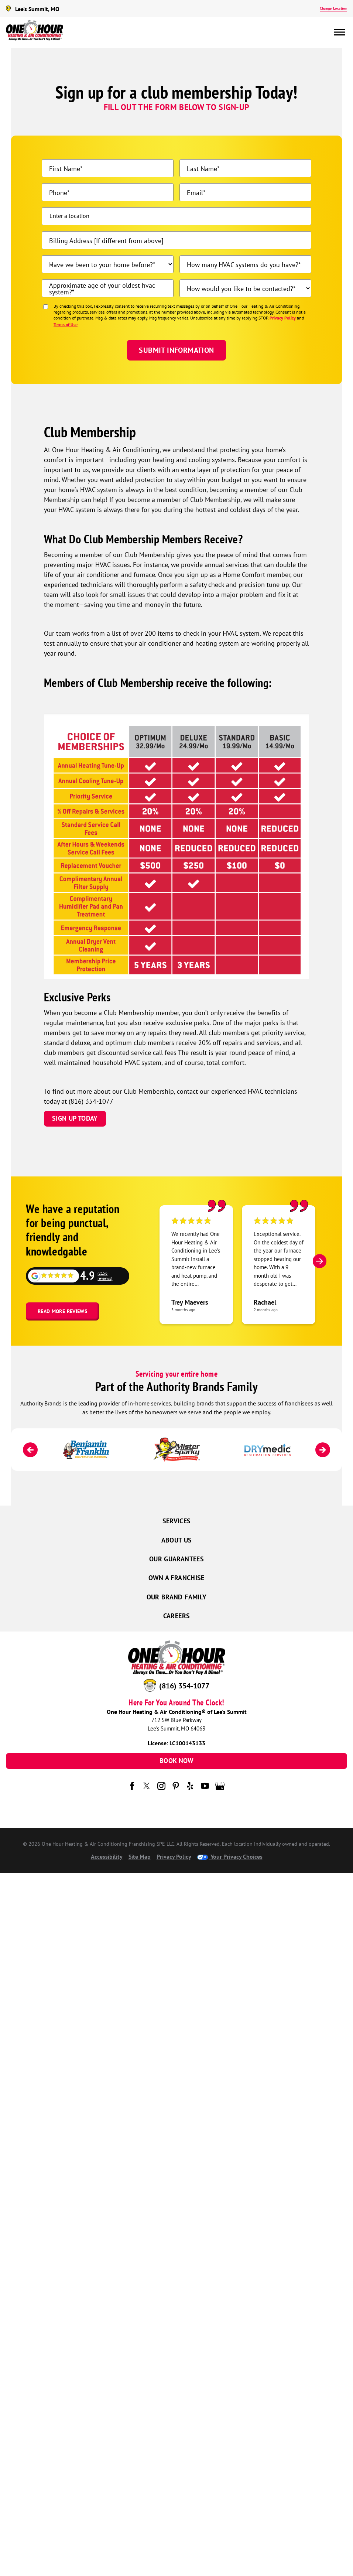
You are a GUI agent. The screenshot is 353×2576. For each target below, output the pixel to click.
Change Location (333, 8)
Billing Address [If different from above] (106, 240)
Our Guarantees (176, 1559)
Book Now (176, 1760)
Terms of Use (66, 324)
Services (176, 1521)
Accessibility (107, 1856)
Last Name (202, 168)
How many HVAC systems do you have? (242, 264)
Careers (176, 1616)
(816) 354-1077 (184, 1685)
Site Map (139, 1856)
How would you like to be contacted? (240, 288)
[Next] (319, 1261)
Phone (58, 192)
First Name (64, 168)
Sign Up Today (75, 1118)
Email (195, 192)
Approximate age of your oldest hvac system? (102, 288)
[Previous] (30, 1449)
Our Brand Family (177, 1597)
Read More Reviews (62, 1311)
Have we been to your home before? (101, 264)
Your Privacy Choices (230, 1856)
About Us (176, 1540)
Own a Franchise (176, 1578)
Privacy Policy (283, 318)
